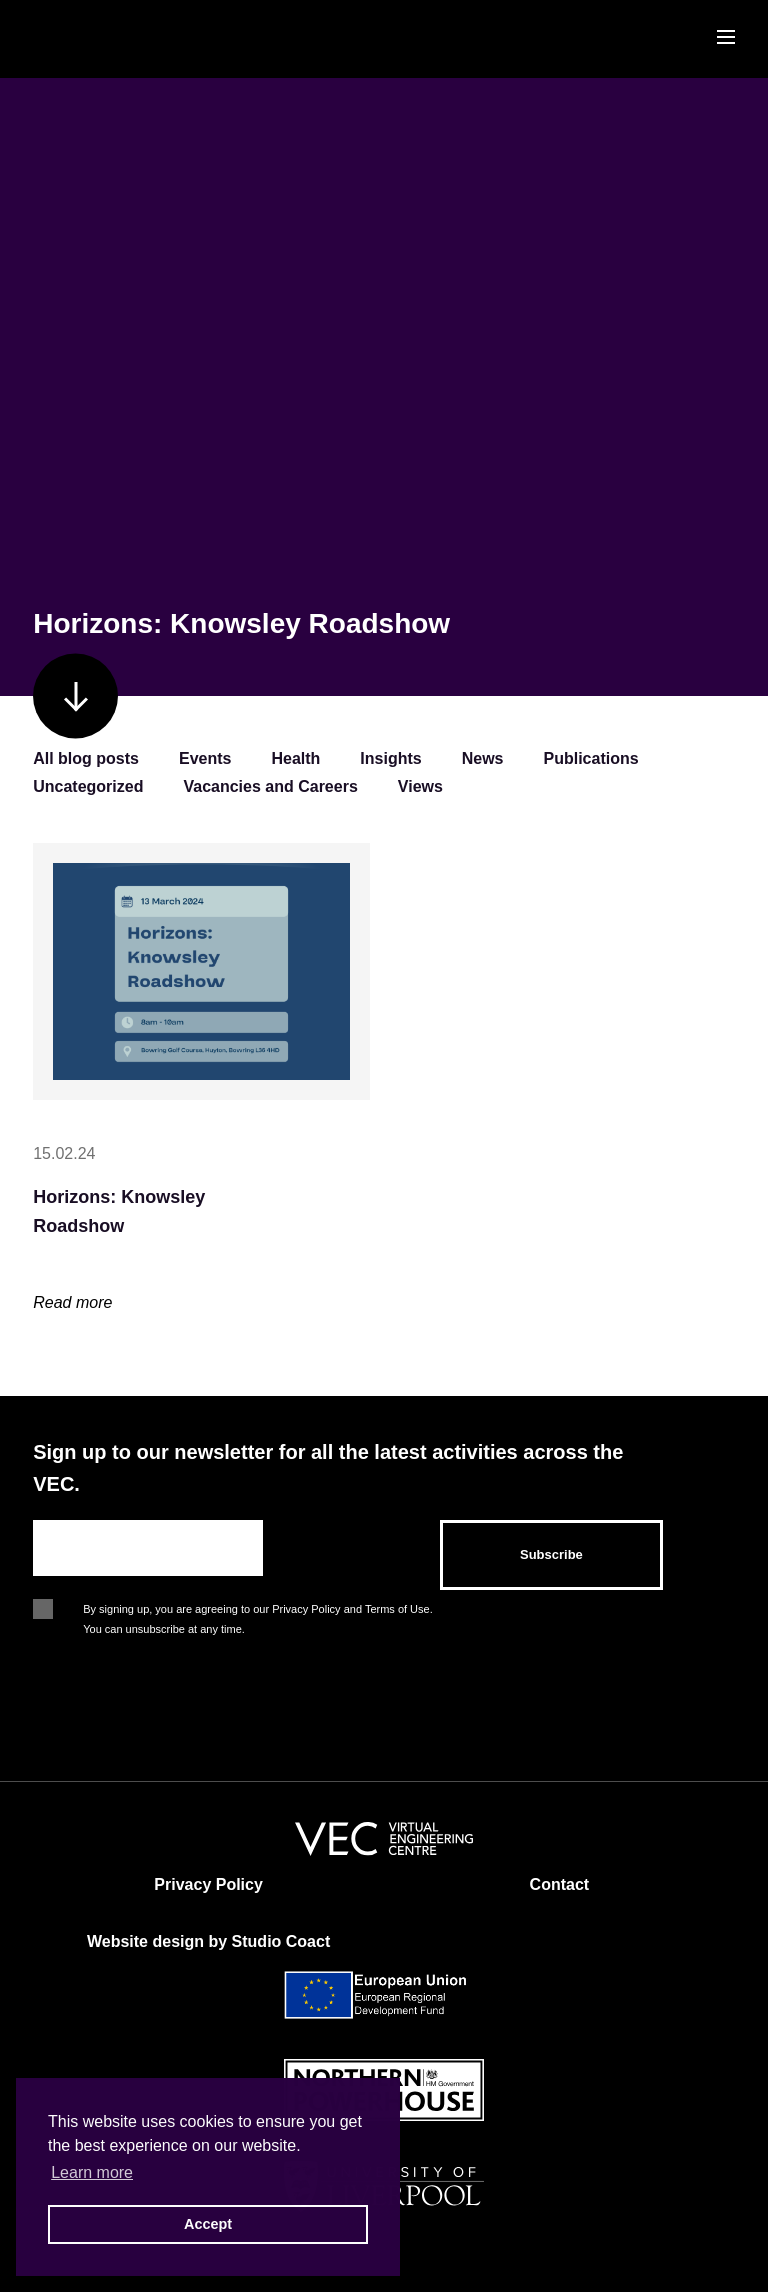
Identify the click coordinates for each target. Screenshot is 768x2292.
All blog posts (86, 758)
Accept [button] (208, 2224)
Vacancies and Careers (270, 786)
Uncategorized (88, 786)
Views (420, 786)
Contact (560, 1884)
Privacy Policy (208, 1884)
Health (295, 758)
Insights (390, 758)
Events (205, 758)
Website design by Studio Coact (208, 1941)
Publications (591, 758)
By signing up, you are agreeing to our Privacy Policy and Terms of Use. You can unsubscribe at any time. (258, 1611)
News (483, 758)
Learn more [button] (92, 2172)
